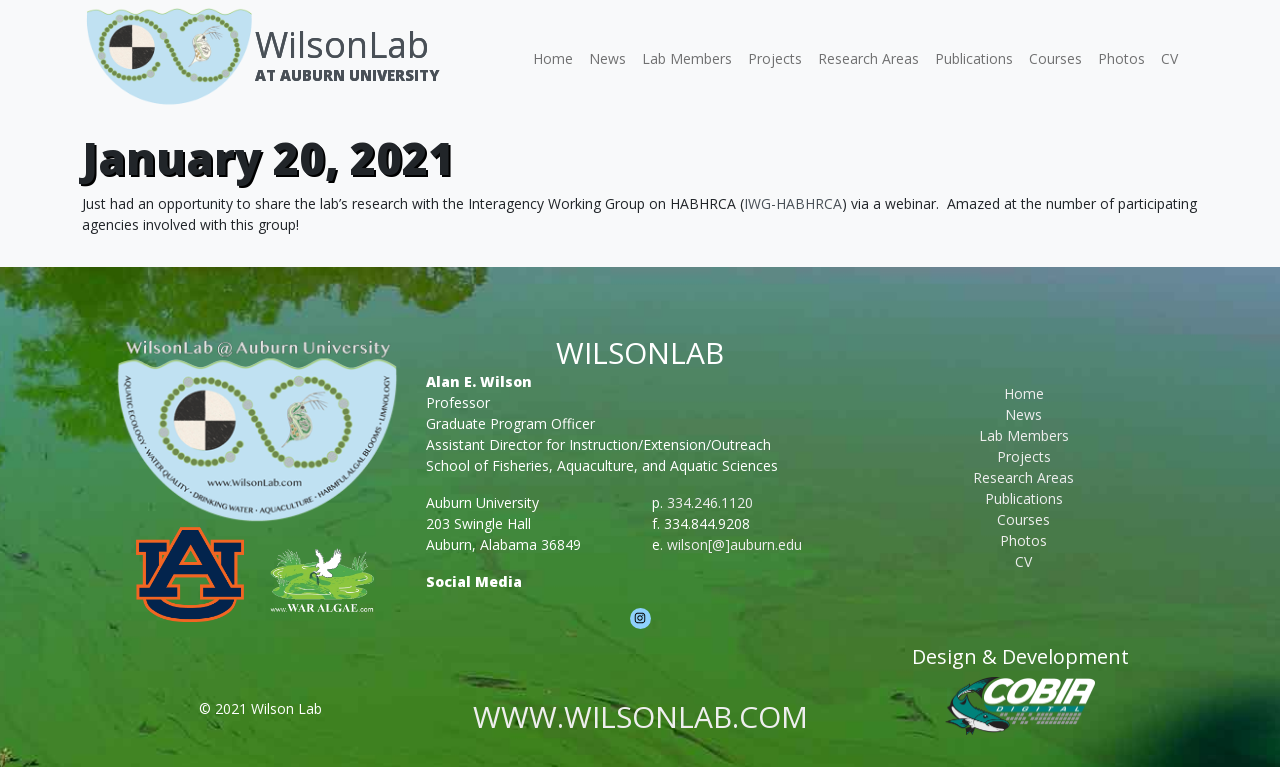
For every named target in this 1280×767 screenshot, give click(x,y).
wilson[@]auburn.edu (734, 544)
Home (553, 58)
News (607, 58)
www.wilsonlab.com (640, 716)
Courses (1055, 58)
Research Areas (868, 58)
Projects (775, 58)
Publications (974, 58)
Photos (1121, 58)
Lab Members (687, 58)
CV (1169, 58)
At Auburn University (347, 75)
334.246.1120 (710, 502)
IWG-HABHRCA (793, 203)
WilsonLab (342, 44)
